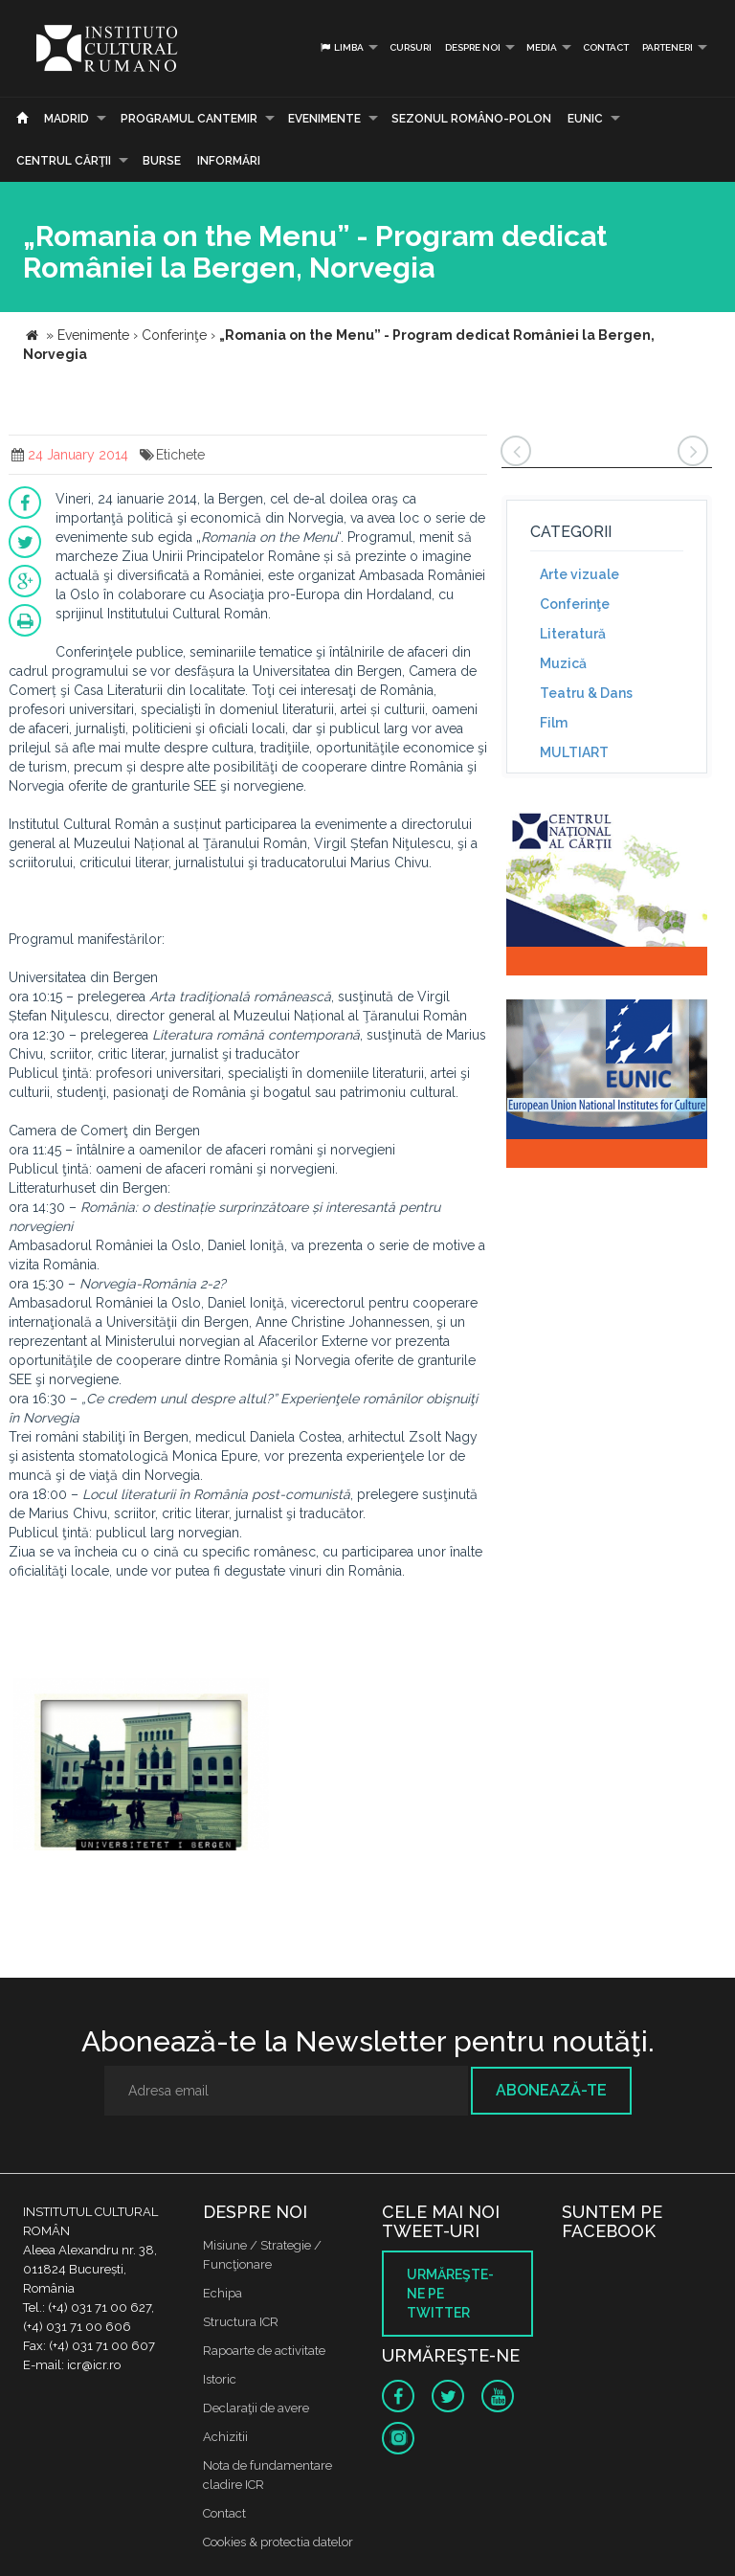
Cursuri (411, 47)
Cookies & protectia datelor (278, 2542)
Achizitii (225, 2437)
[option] (141, 1766)
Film (554, 722)
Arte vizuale (579, 574)
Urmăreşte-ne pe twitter (450, 2293)
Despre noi (473, 47)
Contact (606, 47)
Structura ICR (240, 2322)
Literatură (573, 633)
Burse (162, 161)
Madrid (66, 118)
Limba (341, 47)
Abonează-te (551, 2090)
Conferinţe (575, 604)
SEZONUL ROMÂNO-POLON (471, 118)
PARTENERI (667, 47)
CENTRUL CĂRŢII (63, 161)
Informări (228, 161)
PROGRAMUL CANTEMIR (189, 118)
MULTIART (574, 752)
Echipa (222, 2293)
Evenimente (324, 118)
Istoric (219, 2379)
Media (541, 47)
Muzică (563, 663)
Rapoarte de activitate (264, 2350)
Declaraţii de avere (256, 2408)
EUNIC (585, 118)
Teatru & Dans (586, 693)
